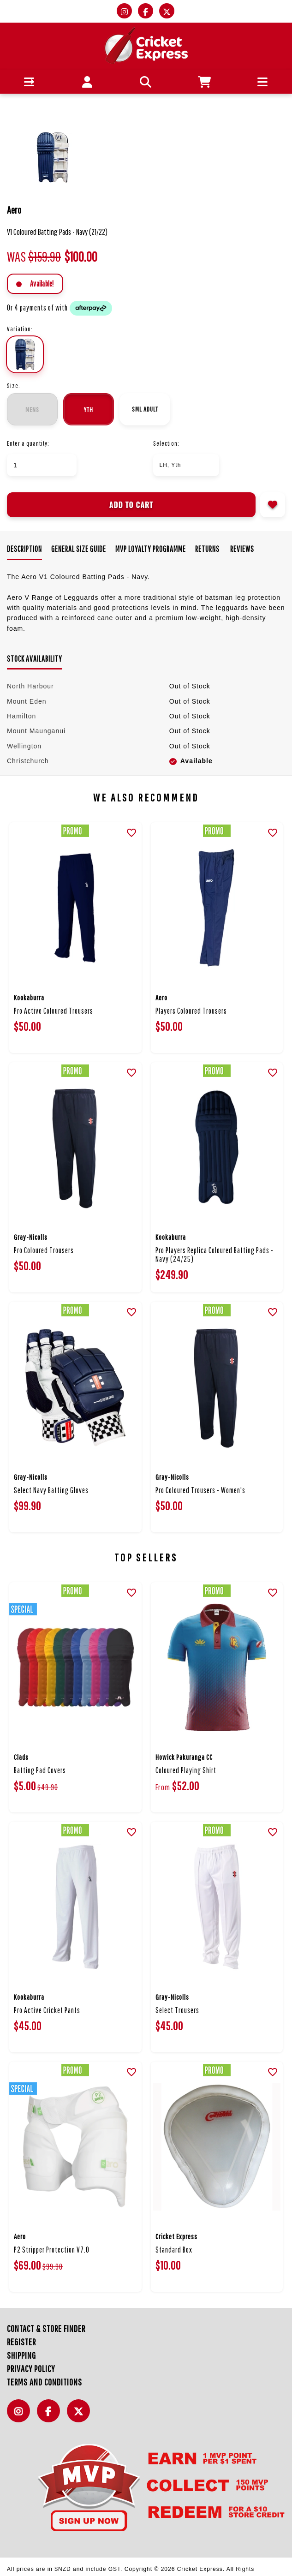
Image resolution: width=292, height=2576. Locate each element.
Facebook (51, 2416)
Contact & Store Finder (46, 2328)
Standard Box (173, 2249)
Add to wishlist (272, 504)
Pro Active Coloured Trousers (53, 1010)
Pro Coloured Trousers (44, 1250)
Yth (88, 409)
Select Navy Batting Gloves (51, 1490)
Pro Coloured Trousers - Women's (200, 1490)
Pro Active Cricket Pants (47, 2010)
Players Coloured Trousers (191, 1010)
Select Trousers (177, 2010)
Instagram (21, 2416)
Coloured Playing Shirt (185, 1770)
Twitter (81, 2416)
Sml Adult (145, 409)
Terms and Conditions (44, 2382)
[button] (29, 82)
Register (21, 2342)
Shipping (21, 2355)
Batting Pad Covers (40, 1770)
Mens (32, 409)
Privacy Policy (31, 2368)
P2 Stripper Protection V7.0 (51, 2249)
